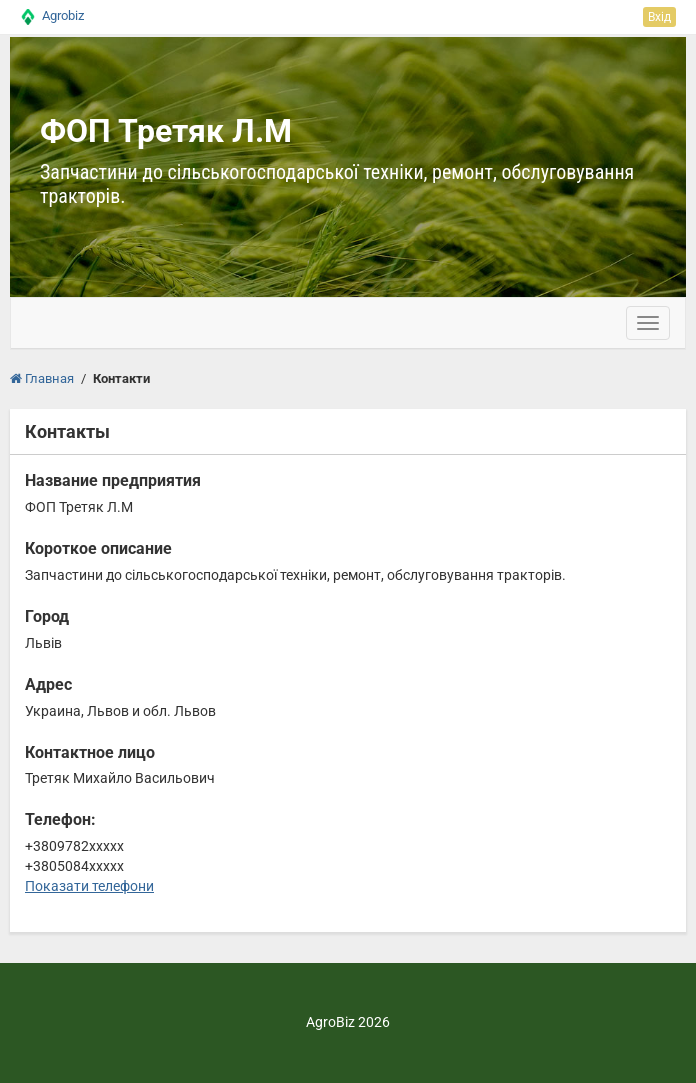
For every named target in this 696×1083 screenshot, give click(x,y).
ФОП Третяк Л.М (166, 131)
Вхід (659, 17)
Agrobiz (63, 15)
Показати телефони (89, 886)
